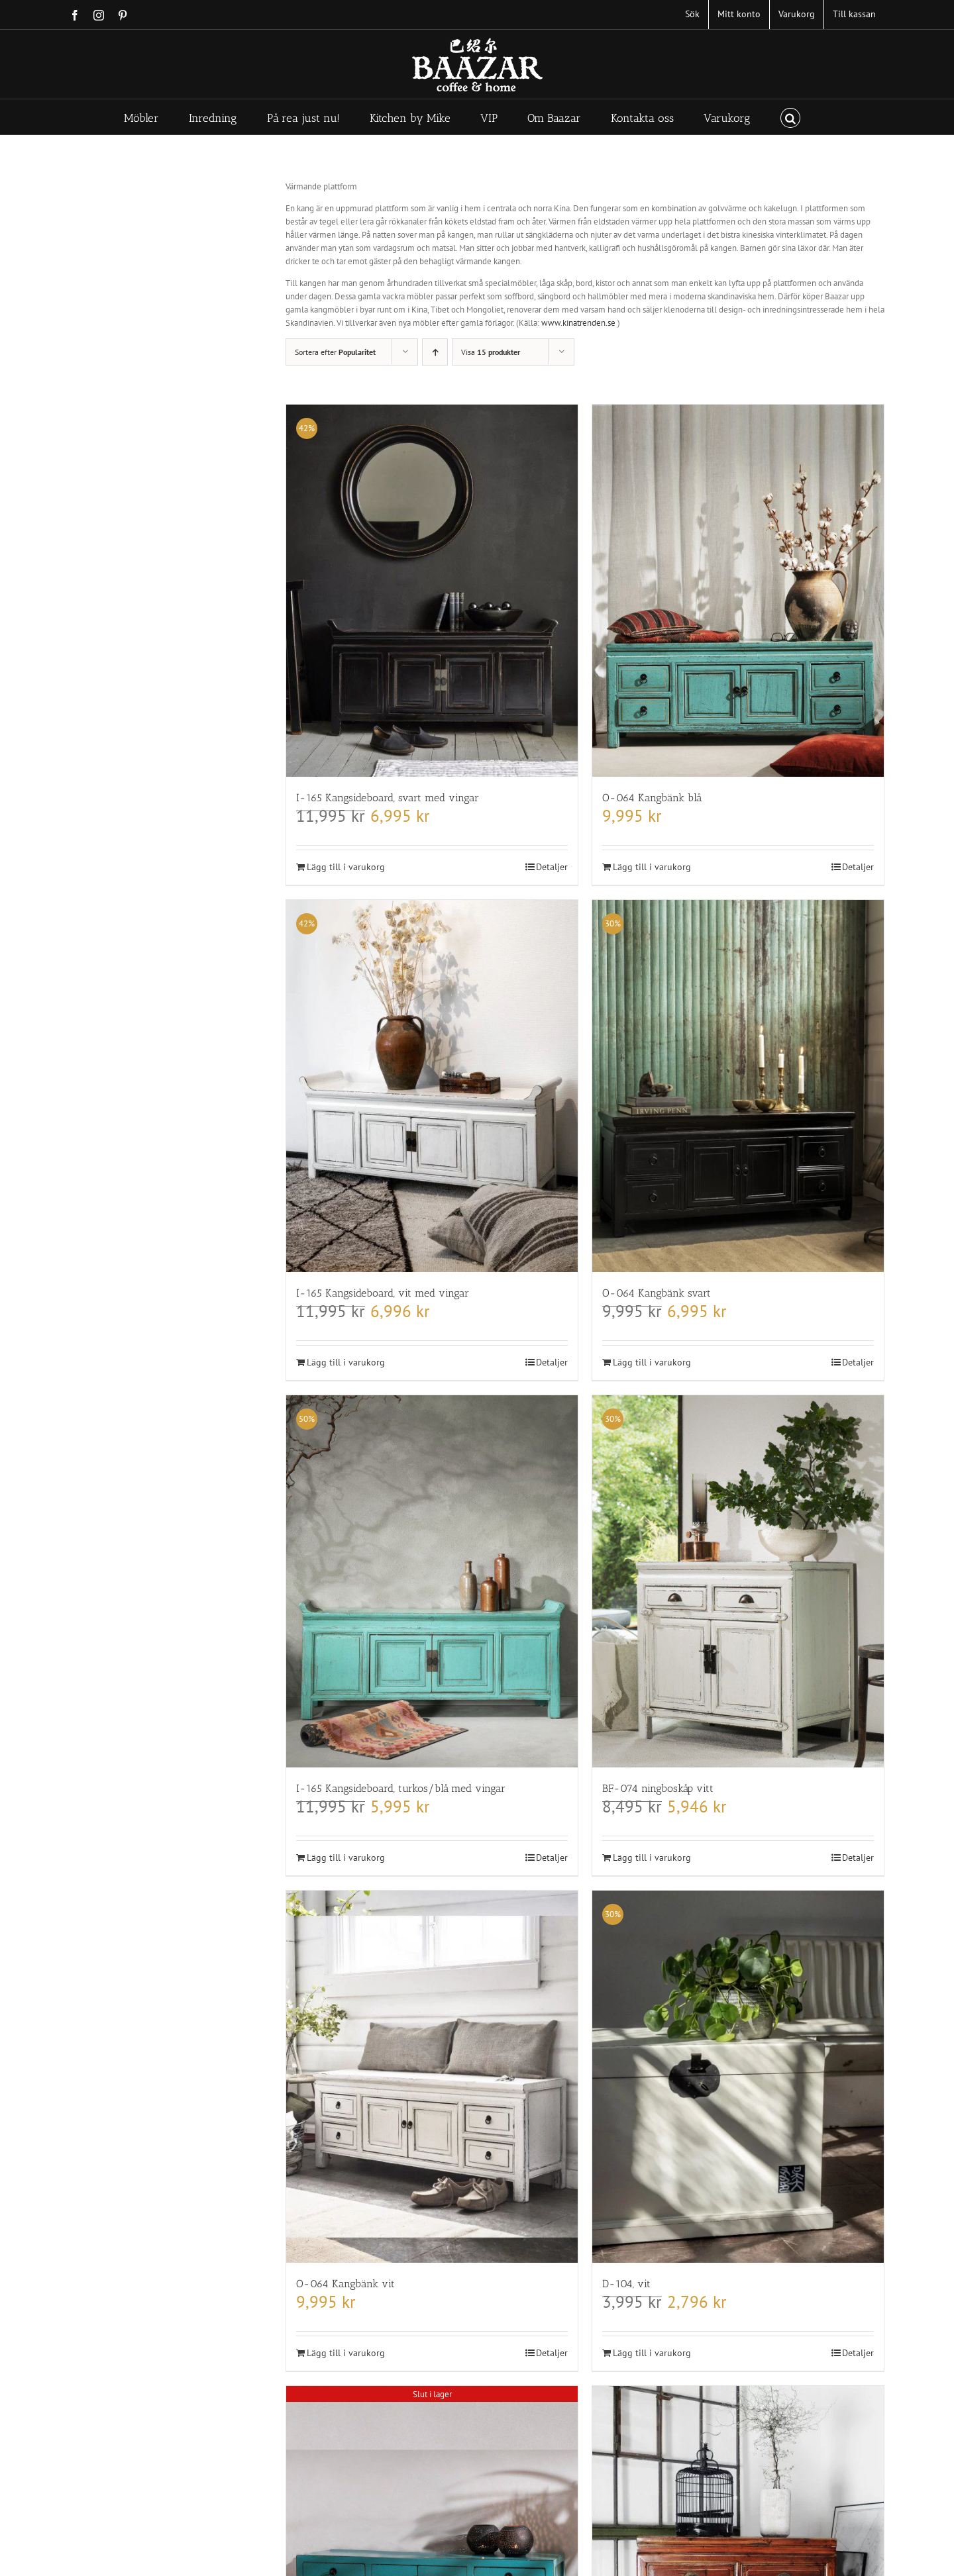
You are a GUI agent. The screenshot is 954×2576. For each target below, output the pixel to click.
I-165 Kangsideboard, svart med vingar (387, 797)
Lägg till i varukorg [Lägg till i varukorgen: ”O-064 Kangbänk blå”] (652, 867)
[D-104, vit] (738, 2077)
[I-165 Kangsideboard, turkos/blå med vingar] (432, 1581)
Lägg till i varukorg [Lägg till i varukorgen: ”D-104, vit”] (652, 2353)
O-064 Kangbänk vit (345, 2283)
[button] (790, 116)
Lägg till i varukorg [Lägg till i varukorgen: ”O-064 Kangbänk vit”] (346, 2353)
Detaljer (552, 867)
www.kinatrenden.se (578, 322)
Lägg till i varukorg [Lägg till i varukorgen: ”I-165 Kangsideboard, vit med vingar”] (346, 1362)
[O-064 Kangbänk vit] (432, 2077)
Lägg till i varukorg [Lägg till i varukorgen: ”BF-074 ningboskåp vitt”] (652, 1857)
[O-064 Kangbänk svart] (738, 1086)
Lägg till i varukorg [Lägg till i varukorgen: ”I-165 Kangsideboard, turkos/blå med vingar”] (346, 1857)
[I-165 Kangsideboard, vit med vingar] (432, 1086)
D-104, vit (626, 2283)
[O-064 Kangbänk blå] (738, 591)
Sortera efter (335, 352)
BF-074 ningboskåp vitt (658, 1788)
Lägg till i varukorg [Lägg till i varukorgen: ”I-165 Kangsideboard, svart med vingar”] (346, 867)
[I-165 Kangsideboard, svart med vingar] (432, 591)
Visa (490, 352)
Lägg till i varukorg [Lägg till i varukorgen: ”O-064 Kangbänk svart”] (652, 1362)
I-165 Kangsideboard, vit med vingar (382, 1293)
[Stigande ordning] (435, 352)
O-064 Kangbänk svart (656, 1293)
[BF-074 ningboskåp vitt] (738, 1581)
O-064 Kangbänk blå (651, 797)
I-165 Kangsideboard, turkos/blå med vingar (400, 1788)
